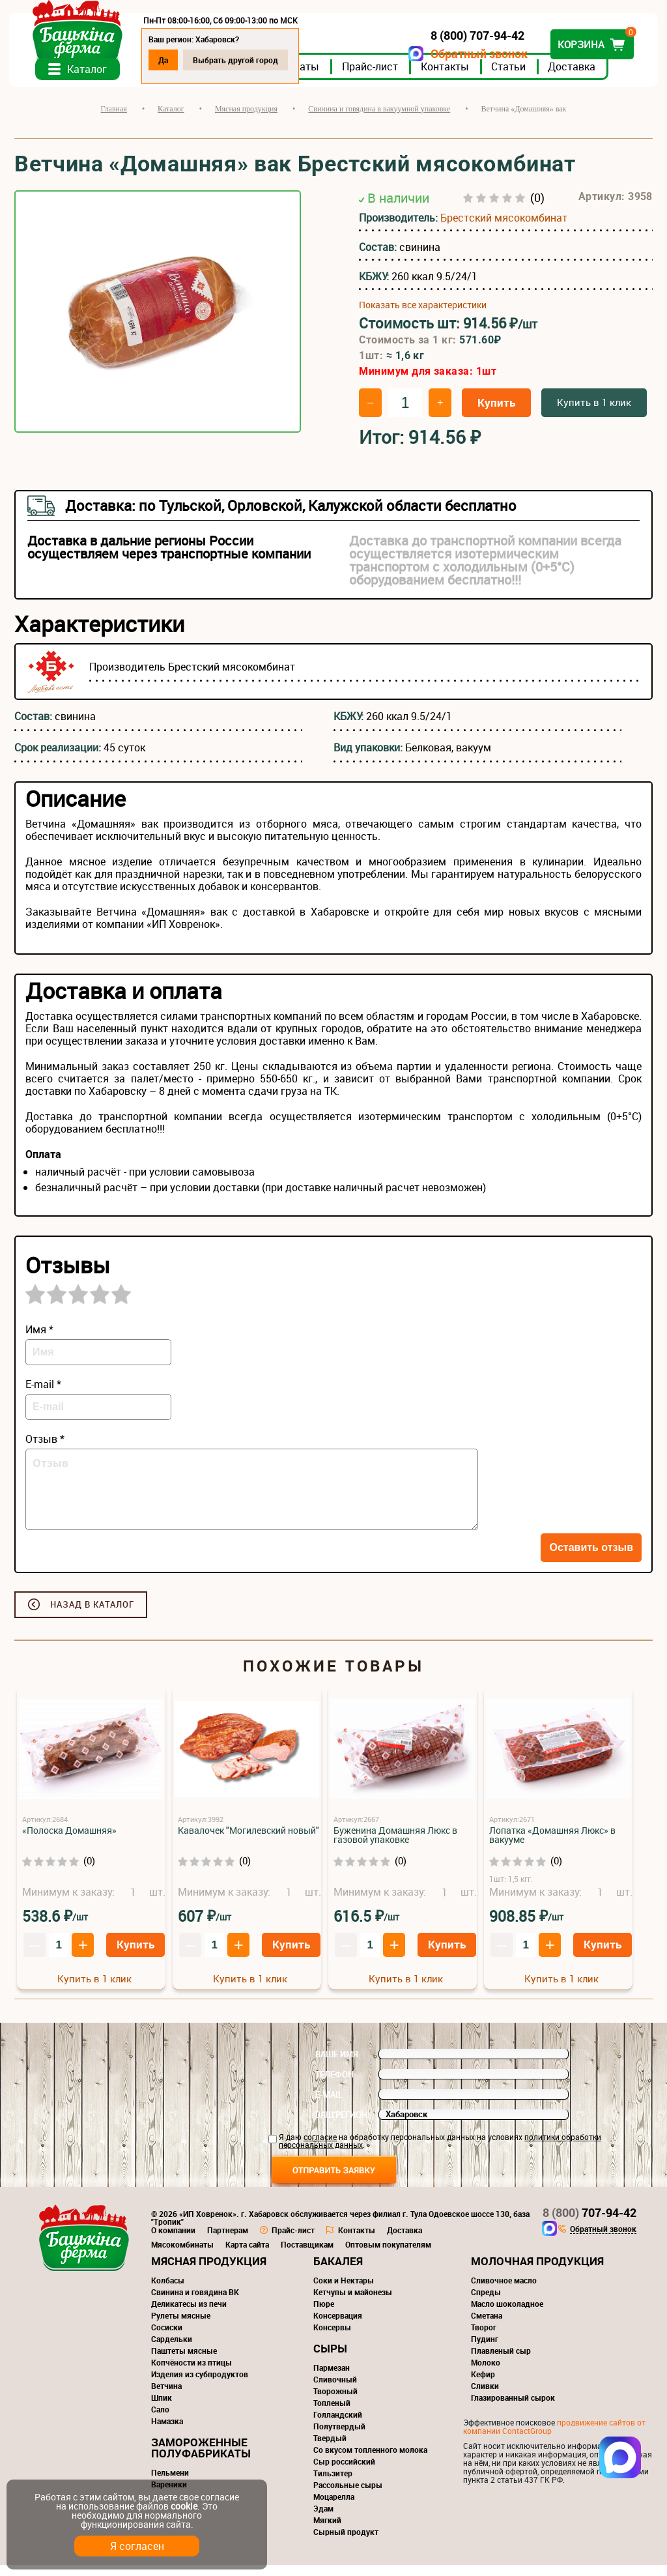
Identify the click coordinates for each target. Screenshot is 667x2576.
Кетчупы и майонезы (352, 2303)
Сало (160, 2420)
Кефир (483, 2385)
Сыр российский (344, 2472)
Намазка (167, 2432)
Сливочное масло (504, 2291)
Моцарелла (333, 2507)
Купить (496, 413)
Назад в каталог (92, 1615)
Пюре (323, 2314)
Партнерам (227, 2241)
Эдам (323, 2519)
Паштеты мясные (184, 2361)
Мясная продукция (208, 2272)
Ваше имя (336, 2065)
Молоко (485, 2373)
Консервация (337, 2326)
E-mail (329, 2105)
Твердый (330, 2449)
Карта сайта (247, 2255)
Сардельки (171, 2350)
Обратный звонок (473, 54)
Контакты (450, 77)
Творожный (335, 2402)
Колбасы (167, 2291)
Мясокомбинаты (182, 2255)
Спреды (486, 2303)
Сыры (330, 2359)
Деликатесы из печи (189, 2314)
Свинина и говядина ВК (195, 2303)
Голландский (337, 2425)
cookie (184, 2506)
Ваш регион (341, 2126)
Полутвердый (339, 2437)
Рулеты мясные (180, 2326)
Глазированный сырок (513, 2408)
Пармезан (331, 2378)
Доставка (577, 77)
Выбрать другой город (240, 60)
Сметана (486, 2326)
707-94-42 (589, 2223)
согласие (320, 2148)
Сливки (485, 2397)
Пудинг (484, 2350)
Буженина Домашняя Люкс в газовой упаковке (395, 1846)
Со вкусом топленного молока (370, 2460)
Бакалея (338, 2272)
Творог (483, 2338)
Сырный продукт (345, 2543)
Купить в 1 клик (594, 413)
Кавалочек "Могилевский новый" (248, 1841)
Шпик (161, 2408)
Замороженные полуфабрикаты (201, 2459)
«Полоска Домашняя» (69, 1841)
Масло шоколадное (507, 2314)
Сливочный (335, 2390)
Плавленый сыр (501, 2361)
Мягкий (327, 2531)
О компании (173, 2241)
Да (168, 60)
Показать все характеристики (423, 316)
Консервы (332, 2338)
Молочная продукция (537, 2272)
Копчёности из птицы (191, 2373)
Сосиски (166, 2338)
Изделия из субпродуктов (199, 2385)
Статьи (513, 77)
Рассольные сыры (347, 2496)
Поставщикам (307, 2255)
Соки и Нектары (343, 2291)
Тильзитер (332, 2484)
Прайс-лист (375, 77)
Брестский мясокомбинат (503, 229)
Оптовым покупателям (388, 2255)
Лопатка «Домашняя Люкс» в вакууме (552, 1846)
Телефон (334, 2085)
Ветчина (166, 2397)
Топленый (331, 2414)
